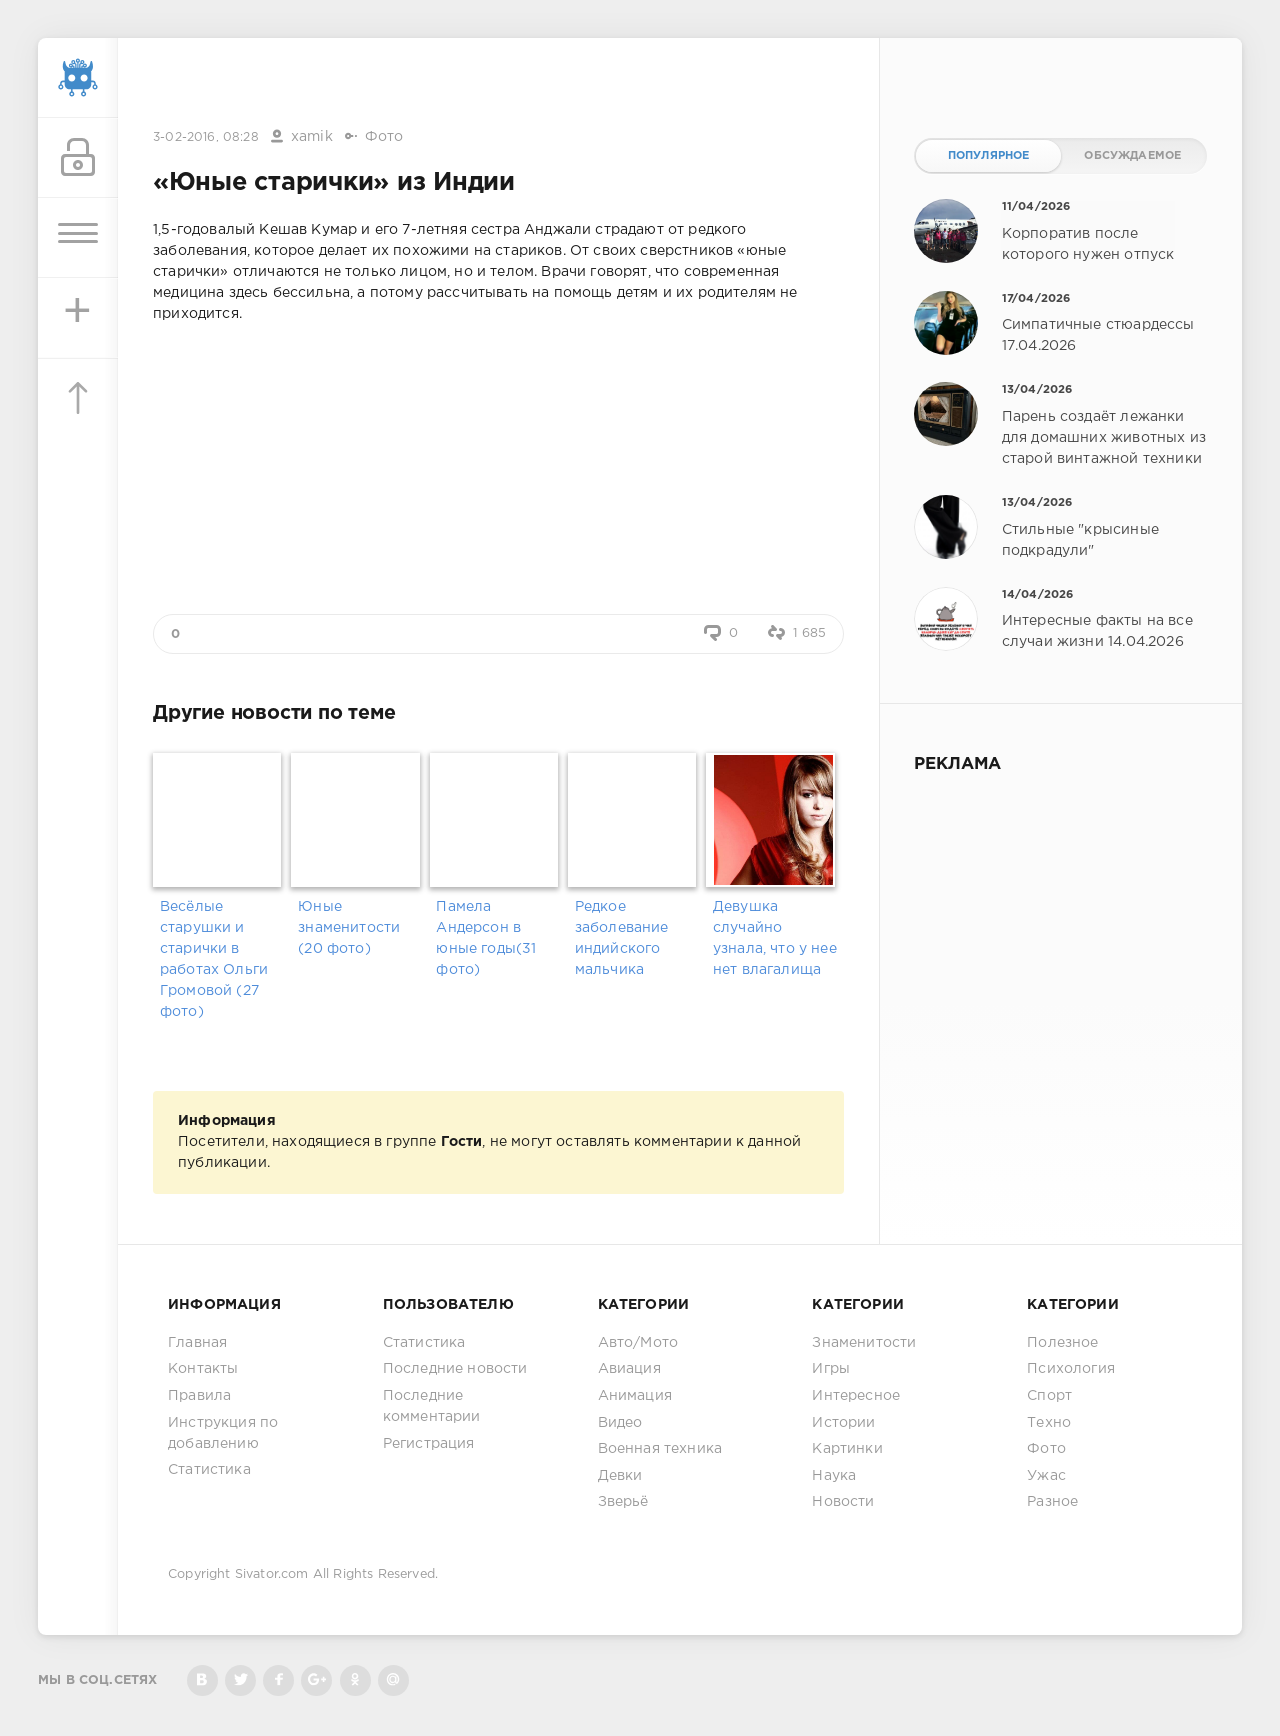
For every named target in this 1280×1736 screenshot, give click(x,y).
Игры (831, 1369)
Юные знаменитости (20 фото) (349, 928)
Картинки (847, 1449)
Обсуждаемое (1132, 156)
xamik (312, 137)
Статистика (209, 1470)
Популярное (989, 156)
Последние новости (455, 1369)
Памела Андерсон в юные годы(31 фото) (486, 938)
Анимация (635, 1396)
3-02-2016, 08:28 (206, 137)
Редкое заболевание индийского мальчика (622, 938)
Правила (199, 1396)
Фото (384, 137)
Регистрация (429, 1444)
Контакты (203, 1369)
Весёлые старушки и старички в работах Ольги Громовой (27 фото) (214, 959)
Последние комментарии (432, 1406)
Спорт (1049, 1396)
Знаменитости (864, 1343)
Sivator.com (272, 1574)
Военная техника (660, 1449)
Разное (1052, 1502)
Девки (620, 1476)
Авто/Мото (638, 1343)
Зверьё (623, 1502)
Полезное (1062, 1343)
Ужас (1046, 1476)
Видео (620, 1423)
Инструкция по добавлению (223, 1433)
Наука (834, 1476)
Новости (843, 1502)
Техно (1049, 1423)
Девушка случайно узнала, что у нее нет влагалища (775, 938)
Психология (1071, 1369)
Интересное (856, 1396)
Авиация (629, 1369)
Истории (843, 1423)
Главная (197, 1343)
